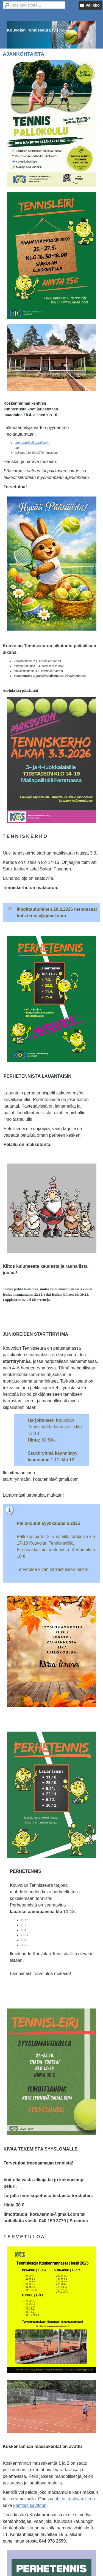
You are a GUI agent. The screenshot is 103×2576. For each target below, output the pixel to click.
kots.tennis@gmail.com (32, 443)
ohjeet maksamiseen (75, 2498)
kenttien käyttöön (29, 2505)
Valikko (92, 5)
